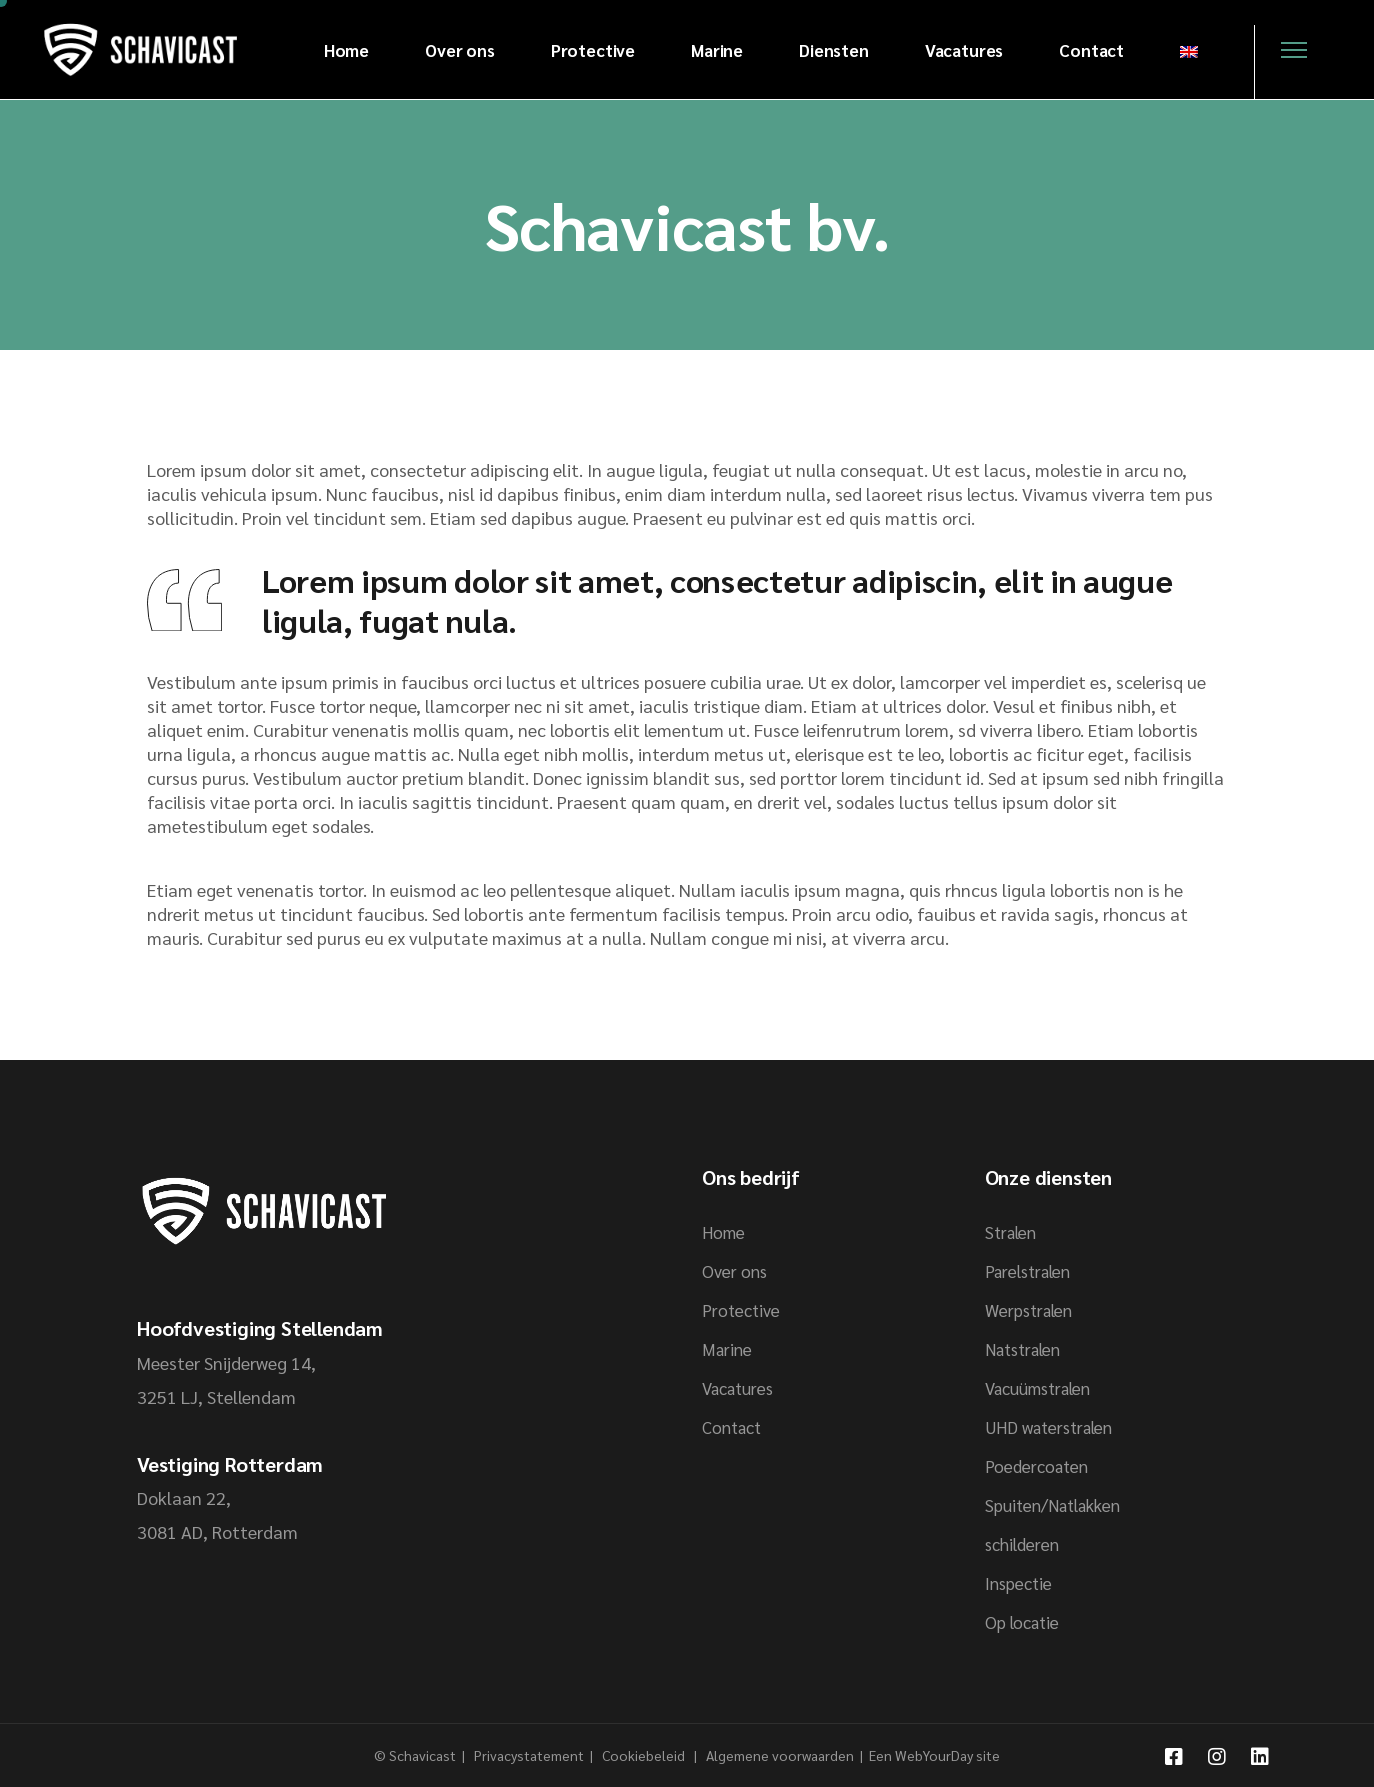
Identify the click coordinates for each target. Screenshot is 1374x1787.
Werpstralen (1028, 1310)
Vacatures (737, 1388)
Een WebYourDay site (934, 1755)
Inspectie (1018, 1583)
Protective (741, 1310)
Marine (727, 1349)
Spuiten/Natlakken (1052, 1505)
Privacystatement (530, 1755)
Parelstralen (1027, 1271)
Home (723, 1232)
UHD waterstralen (1048, 1427)
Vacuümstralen (1037, 1388)
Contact (731, 1427)
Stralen (1010, 1232)
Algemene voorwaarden (780, 1755)
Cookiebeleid (645, 1755)
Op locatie (1022, 1622)
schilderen (1022, 1544)
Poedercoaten (1036, 1466)
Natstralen (1022, 1349)
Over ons (734, 1271)
